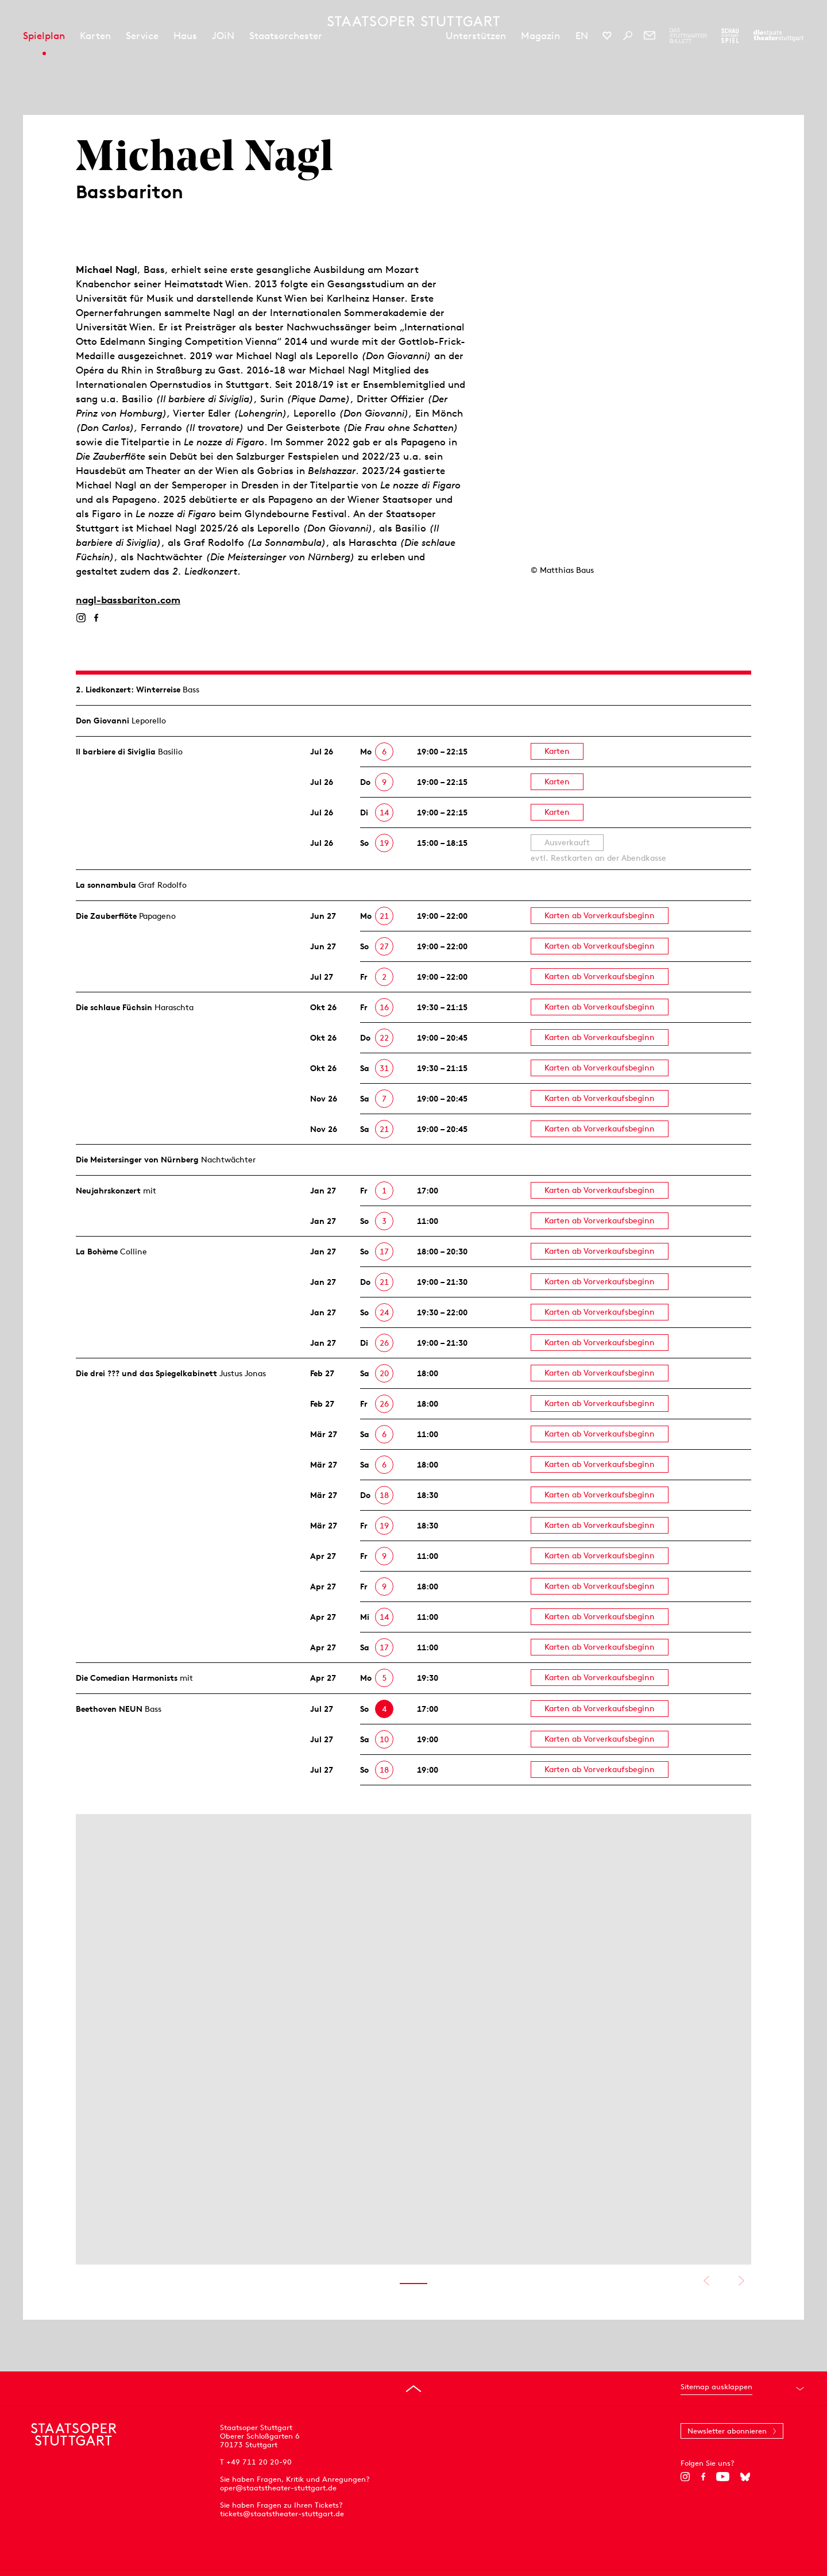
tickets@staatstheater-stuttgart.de (282, 2514)
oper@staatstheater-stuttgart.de (278, 2488)
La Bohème (97, 1251)
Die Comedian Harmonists (126, 1678)
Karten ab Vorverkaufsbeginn (599, 915)
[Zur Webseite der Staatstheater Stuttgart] (778, 36)
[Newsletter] (649, 35)
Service (142, 35)
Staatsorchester (285, 35)
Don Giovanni (102, 720)
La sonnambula (106, 885)
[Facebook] (96, 617)
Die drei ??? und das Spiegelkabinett (146, 1373)
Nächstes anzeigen (741, 2280)
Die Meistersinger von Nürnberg (137, 1159)
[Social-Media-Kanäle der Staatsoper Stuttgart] (607, 35)
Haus (185, 35)
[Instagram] (81, 617)
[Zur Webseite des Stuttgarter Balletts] (688, 36)
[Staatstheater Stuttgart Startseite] (413, 21)
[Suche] (627, 35)
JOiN (223, 35)
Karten (95, 35)
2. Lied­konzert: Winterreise (128, 689)
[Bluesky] (745, 2476)
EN (581, 35)
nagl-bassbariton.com (128, 600)
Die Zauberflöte (106, 916)
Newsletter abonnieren (727, 2431)
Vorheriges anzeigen (706, 2280)
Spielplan (44, 35)
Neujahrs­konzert (108, 1190)
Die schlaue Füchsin (114, 1007)
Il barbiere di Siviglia (116, 751)
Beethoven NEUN (109, 1709)
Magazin (540, 35)
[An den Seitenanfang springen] (413, 2389)
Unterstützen (476, 35)
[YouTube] (722, 2476)
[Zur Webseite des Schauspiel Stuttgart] (730, 36)
